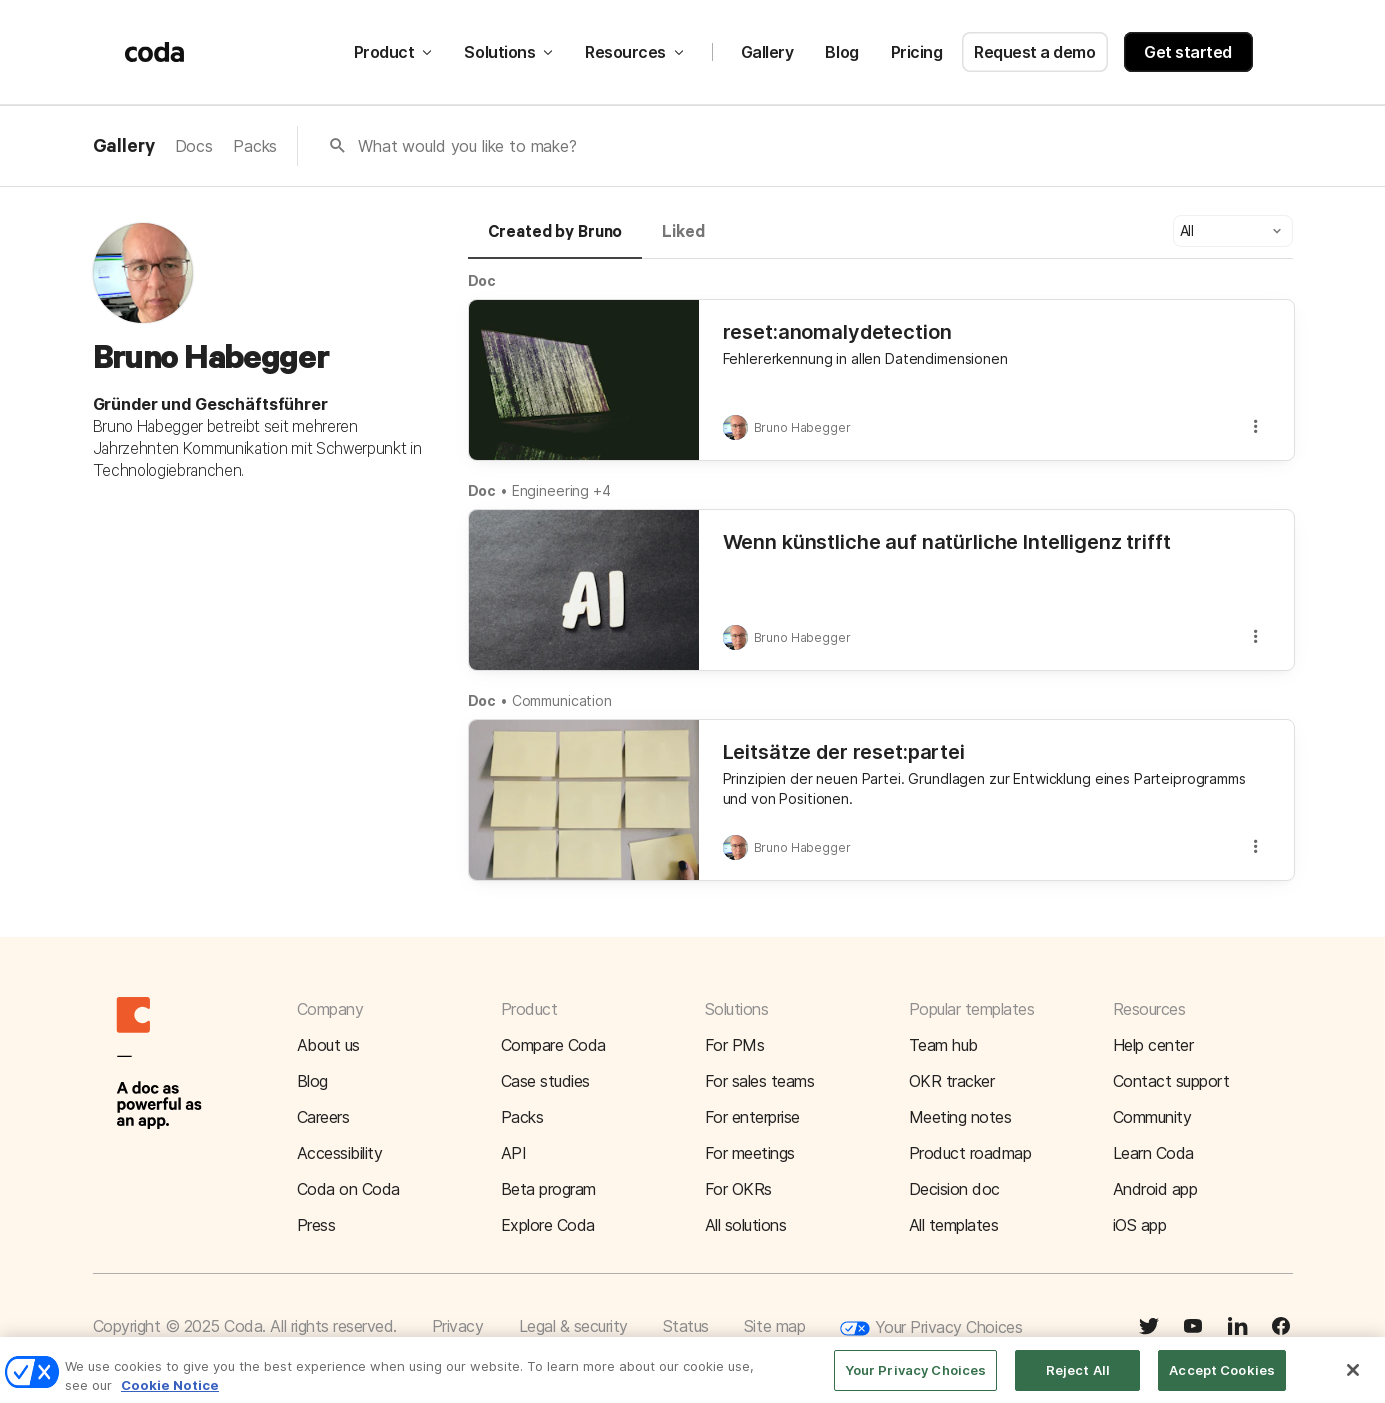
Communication (562, 700)
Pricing (917, 52)
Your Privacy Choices (931, 1328)
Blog (841, 52)
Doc (482, 280)
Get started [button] (1188, 52)
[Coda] (155, 52)
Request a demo (1034, 52)
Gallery (767, 52)
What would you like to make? (467, 146)
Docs (194, 146)
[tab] (555, 241)
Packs (255, 146)
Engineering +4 (561, 490)
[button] (1233, 231)
